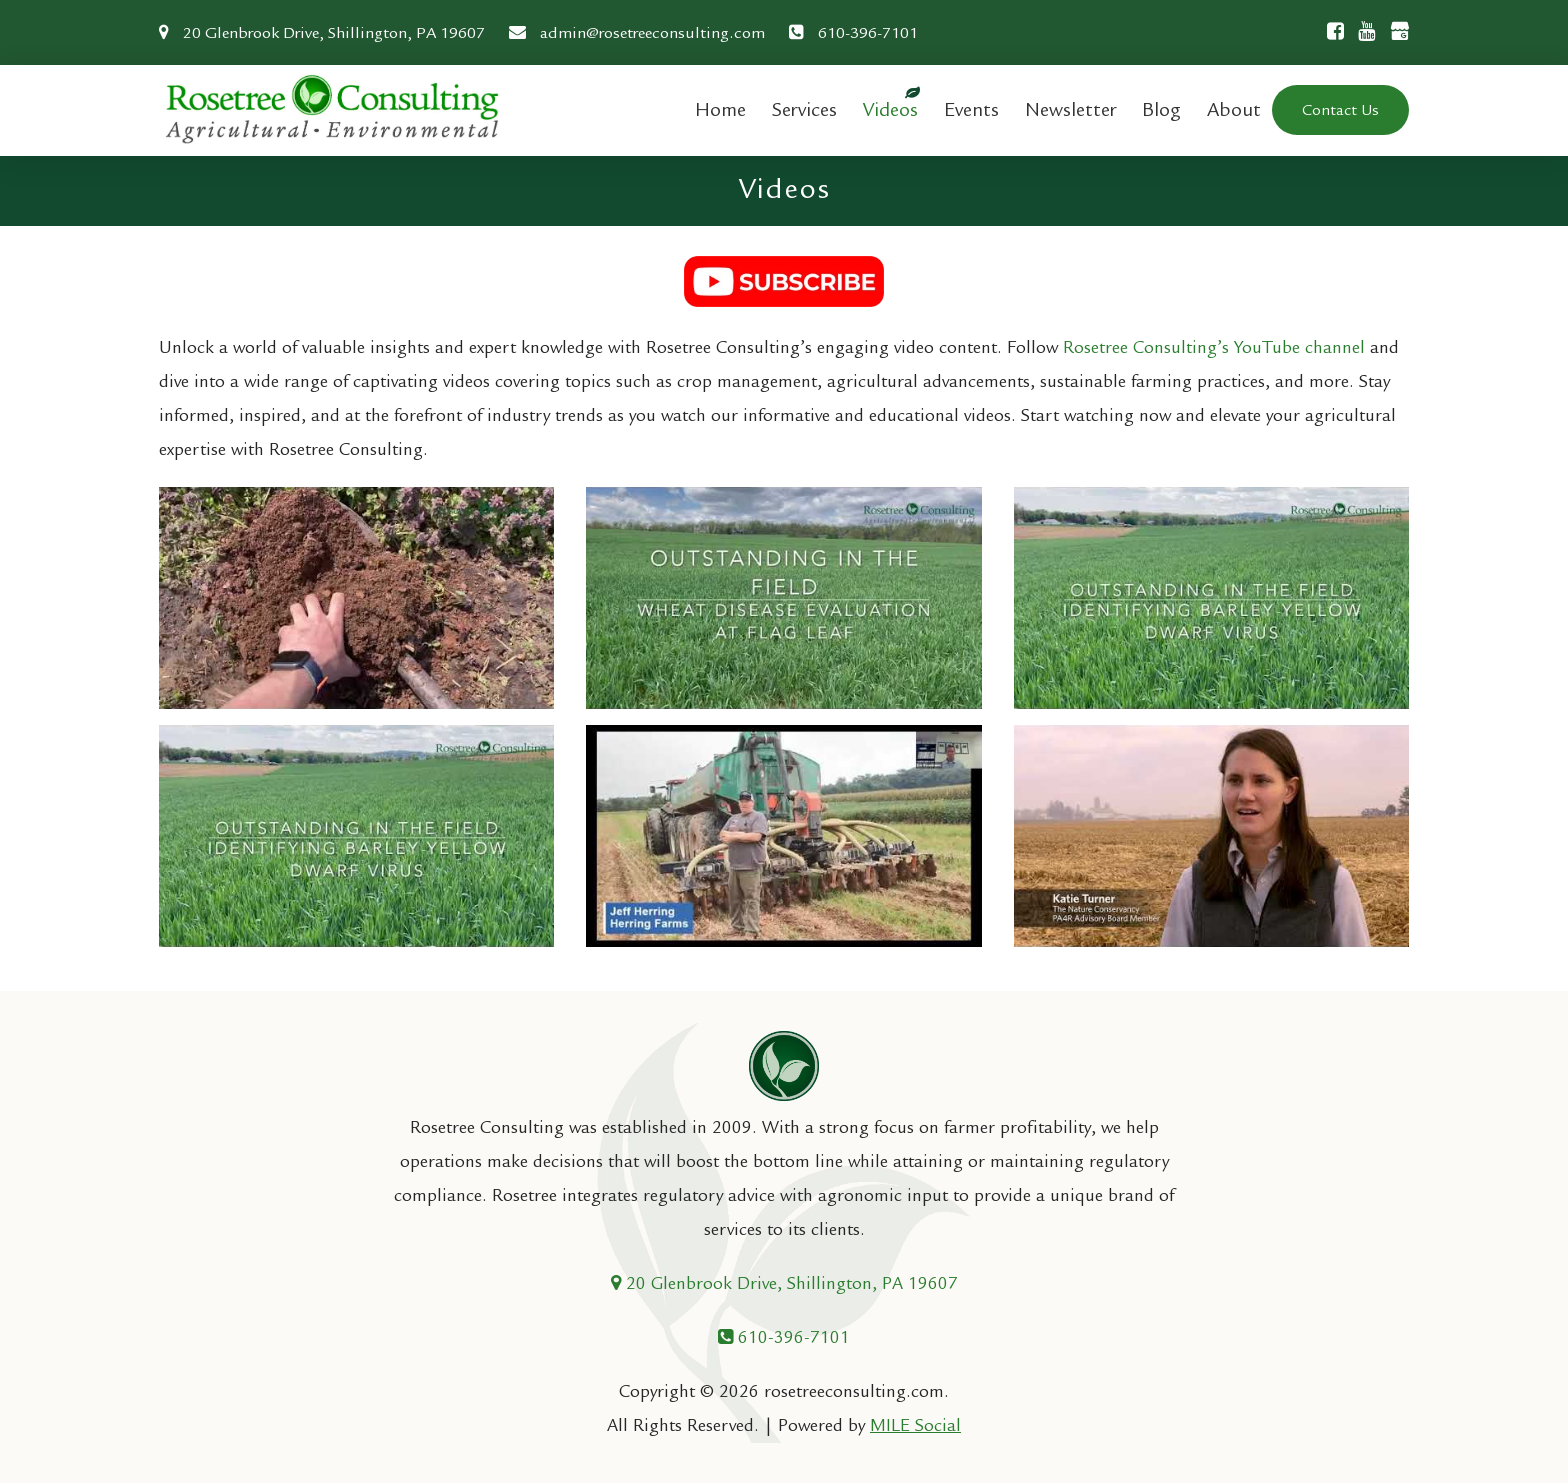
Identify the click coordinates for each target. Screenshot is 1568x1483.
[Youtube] (1361, 31)
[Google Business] (1394, 33)
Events (971, 109)
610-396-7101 (853, 33)
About (1234, 109)
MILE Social (915, 1425)
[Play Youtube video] (356, 598)
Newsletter (1070, 109)
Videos (890, 109)
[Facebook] (1330, 31)
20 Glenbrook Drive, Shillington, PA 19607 (322, 33)
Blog (1161, 109)
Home (720, 109)
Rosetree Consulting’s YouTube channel (1214, 347)
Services (804, 109)
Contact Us (1340, 110)
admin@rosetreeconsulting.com (637, 33)
